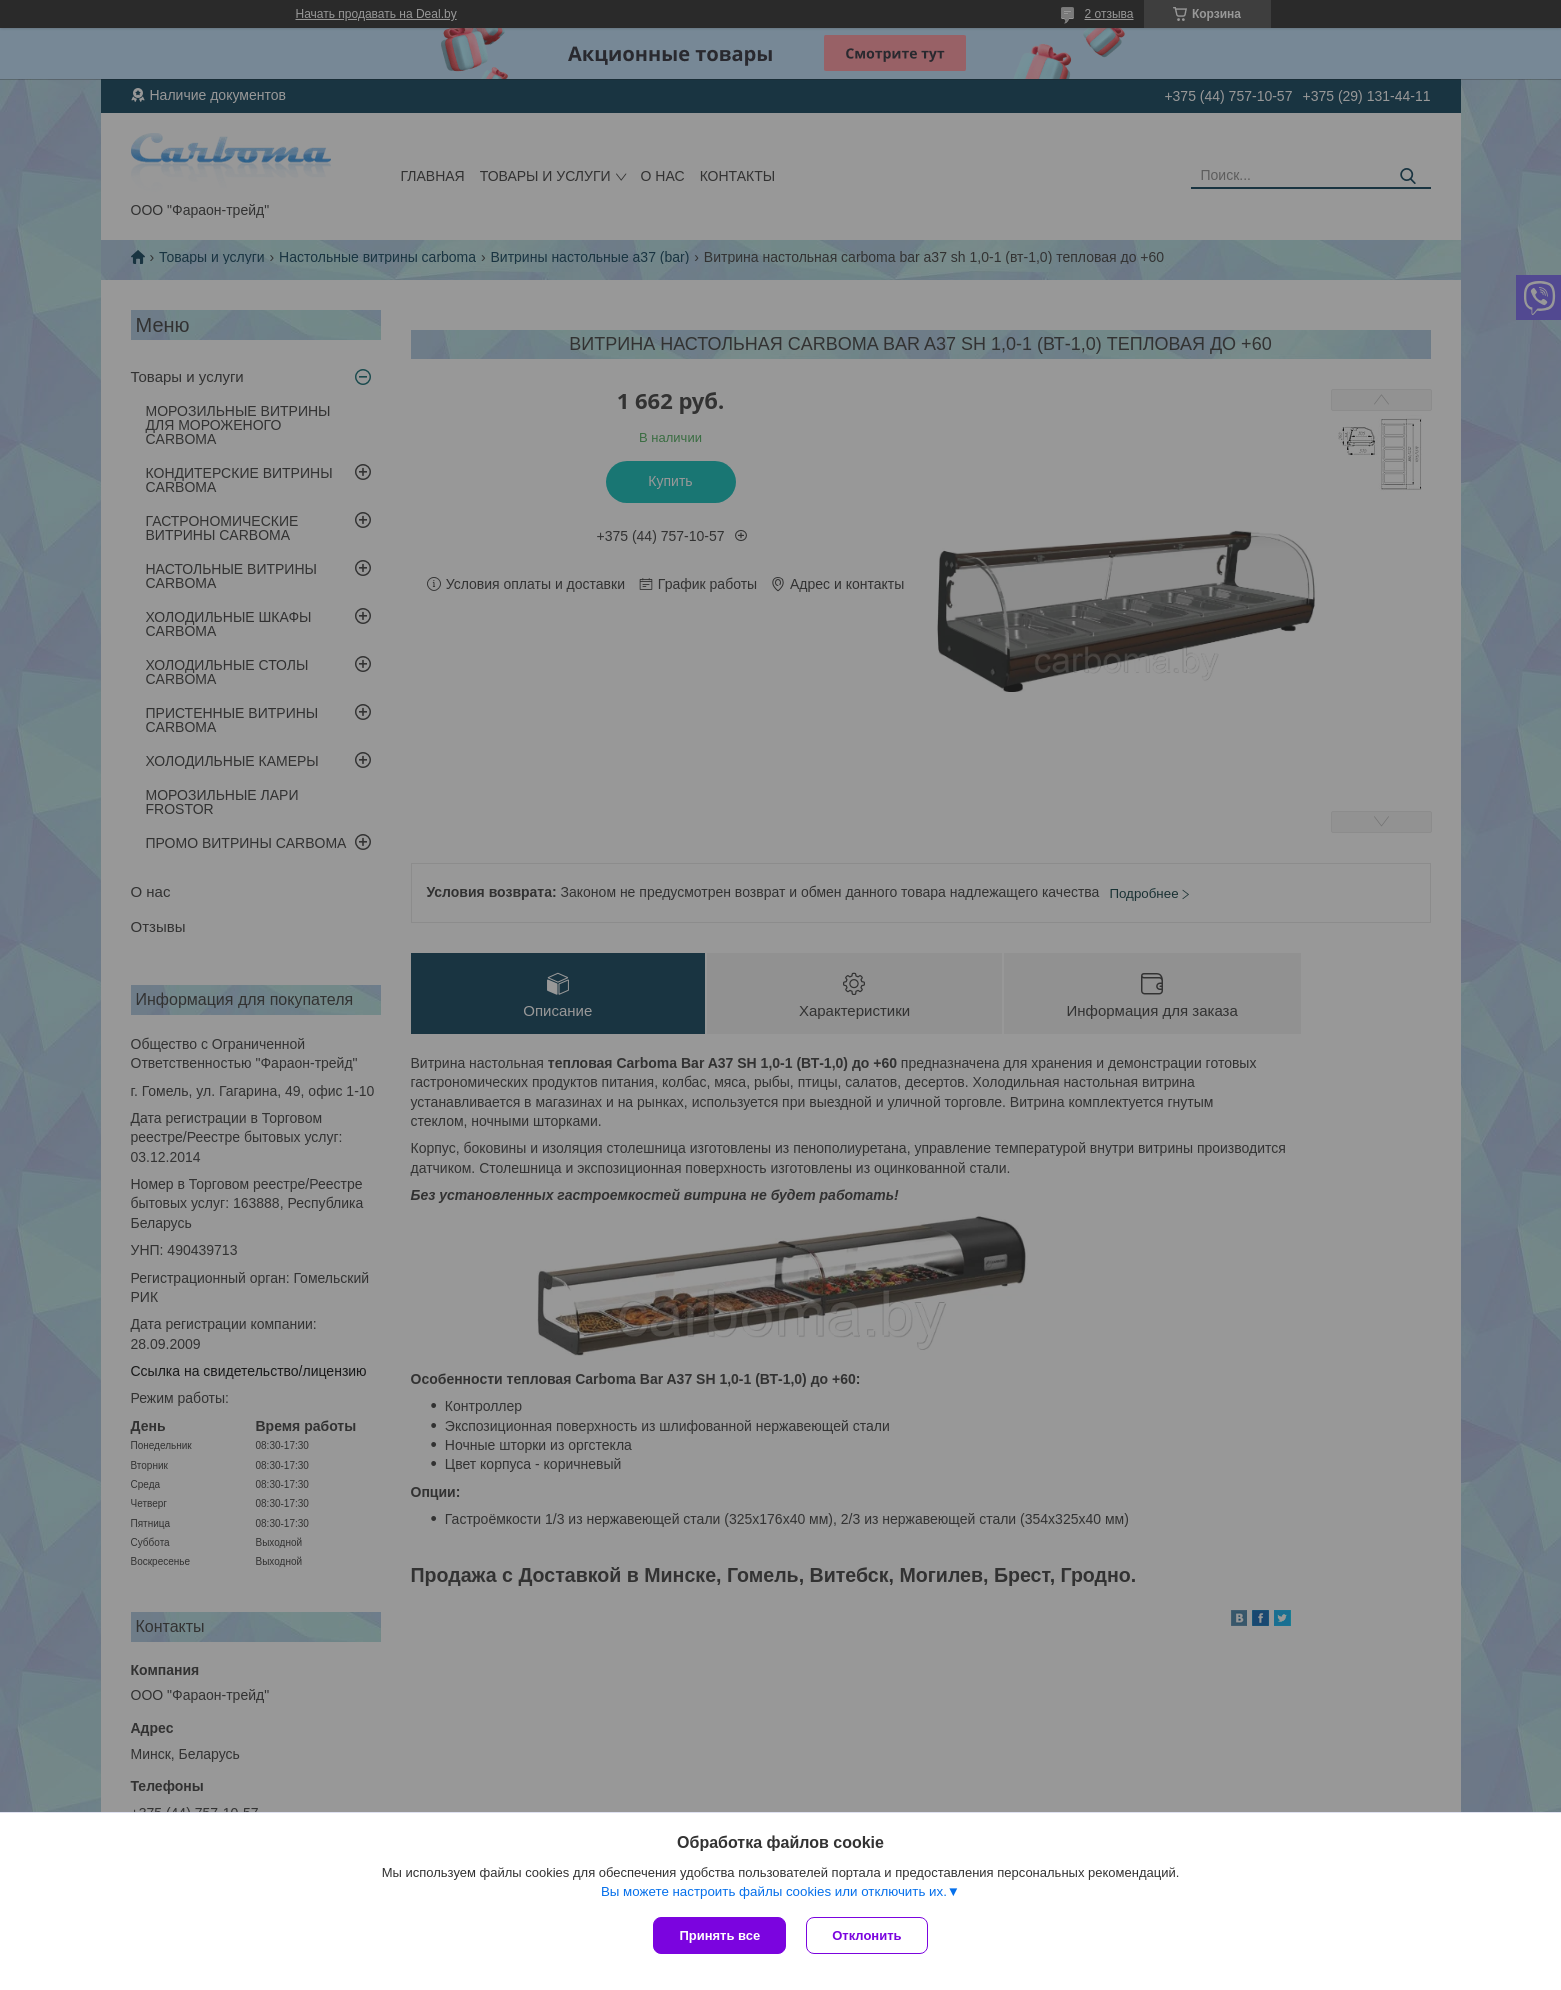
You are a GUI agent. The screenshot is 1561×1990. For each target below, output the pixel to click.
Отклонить (866, 1935)
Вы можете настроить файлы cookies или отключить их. (774, 1891)
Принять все (719, 1935)
